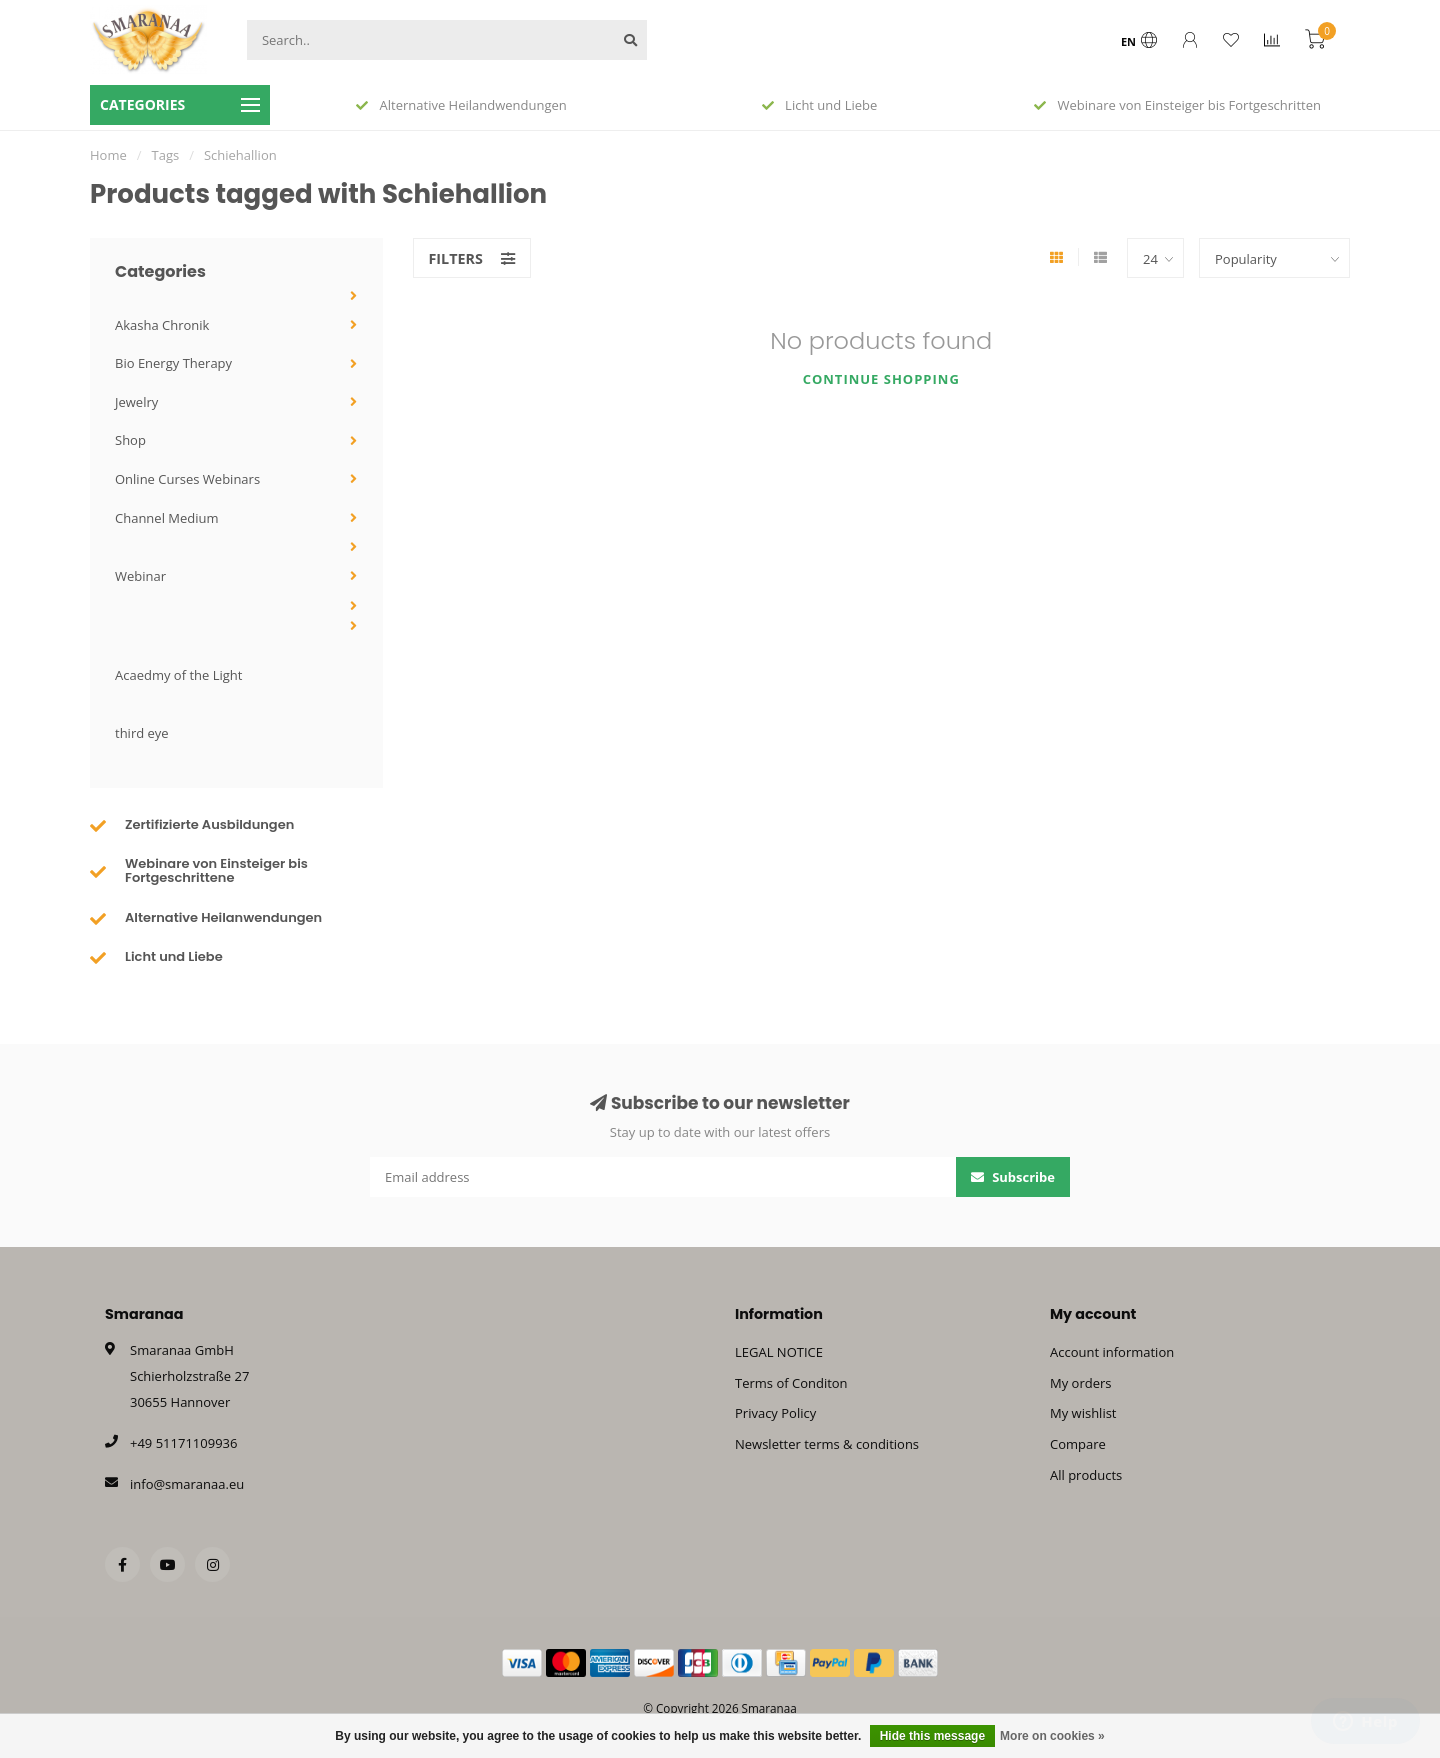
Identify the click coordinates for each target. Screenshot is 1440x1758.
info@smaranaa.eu (187, 1484)
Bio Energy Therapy (173, 363)
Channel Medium (167, 518)
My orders (1080, 1383)
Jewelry (136, 402)
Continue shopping (881, 379)
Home (108, 155)
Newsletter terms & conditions (827, 1444)
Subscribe (1013, 1177)
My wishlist (1083, 1413)
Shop (130, 440)
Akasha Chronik (162, 325)
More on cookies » (1052, 1736)
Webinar (140, 576)
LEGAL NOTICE (779, 1352)
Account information (1112, 1352)
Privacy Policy (775, 1413)
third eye (142, 733)
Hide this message (932, 1736)
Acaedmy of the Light (178, 675)
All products (1086, 1475)
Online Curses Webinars (187, 479)
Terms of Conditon (791, 1383)
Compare (1078, 1444)
